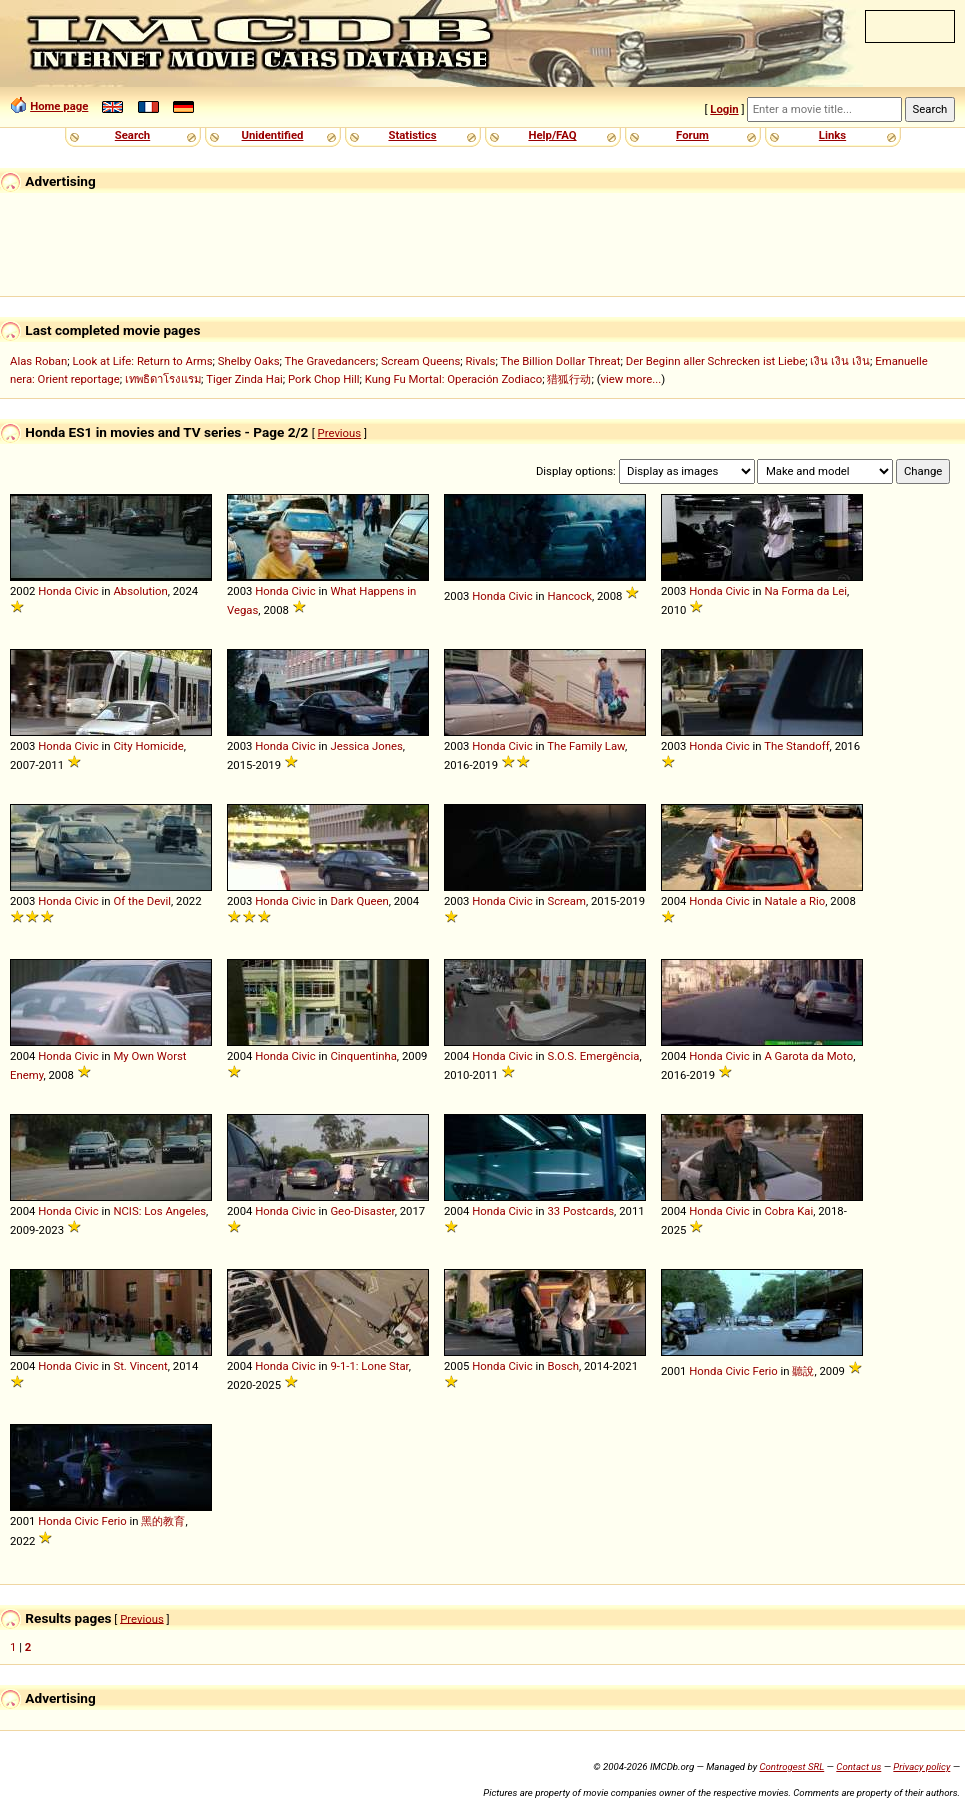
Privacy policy (921, 1766)
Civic (86, 591)
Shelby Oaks (249, 361)
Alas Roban (38, 361)
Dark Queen (359, 901)
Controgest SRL (791, 1766)
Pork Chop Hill (324, 379)
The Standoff (796, 746)
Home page (59, 106)
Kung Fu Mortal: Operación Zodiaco (453, 379)
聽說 (803, 1371)
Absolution (140, 591)
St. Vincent (140, 1366)
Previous (340, 433)
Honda (54, 591)
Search (132, 135)
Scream (566, 901)
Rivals (481, 361)
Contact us (858, 1766)
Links (832, 135)
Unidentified (273, 135)
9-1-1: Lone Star (369, 1366)
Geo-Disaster (362, 1211)
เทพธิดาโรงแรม (163, 379)
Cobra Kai (788, 1211)
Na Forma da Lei (805, 591)
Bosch (563, 1366)
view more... (631, 379)
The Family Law (586, 746)
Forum (692, 135)
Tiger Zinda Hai (244, 379)
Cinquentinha (363, 1056)
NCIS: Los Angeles (159, 1211)
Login (724, 109)
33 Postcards (580, 1211)
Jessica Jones (366, 746)
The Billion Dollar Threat (560, 361)
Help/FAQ (552, 135)
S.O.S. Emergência (593, 1056)
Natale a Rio (794, 901)
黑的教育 (163, 1521)
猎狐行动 (569, 379)
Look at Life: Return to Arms (142, 361)
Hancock (569, 596)
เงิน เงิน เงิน (840, 361)
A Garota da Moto (808, 1056)
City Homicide (148, 746)
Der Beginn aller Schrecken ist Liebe (716, 361)
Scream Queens (420, 361)
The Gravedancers (330, 361)
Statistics (412, 135)
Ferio (765, 1371)
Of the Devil (142, 901)
